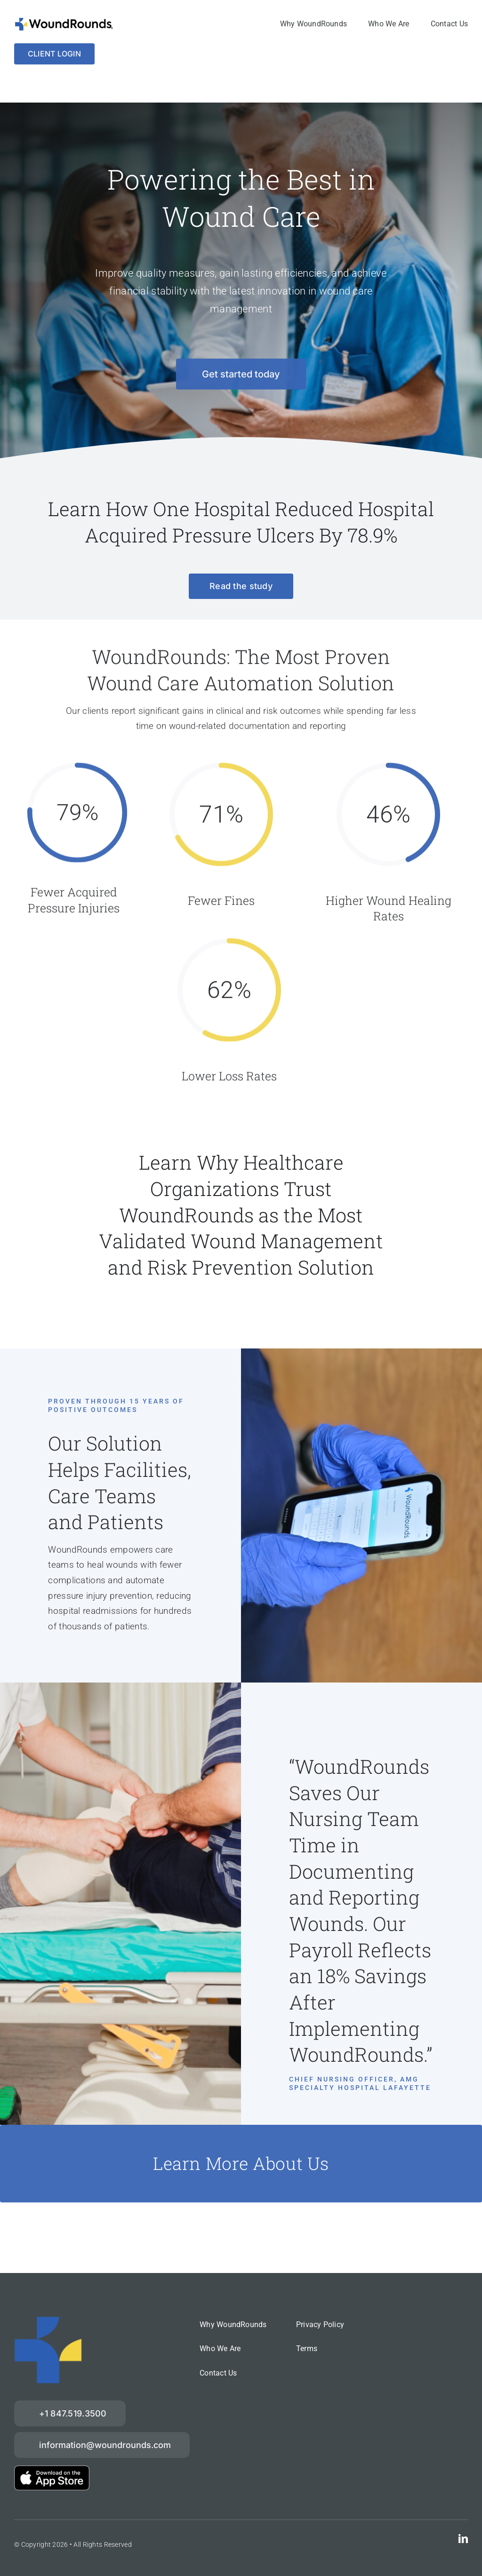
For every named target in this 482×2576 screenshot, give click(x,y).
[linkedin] (463, 2539)
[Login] (54, 53)
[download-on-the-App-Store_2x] (51, 2469)
